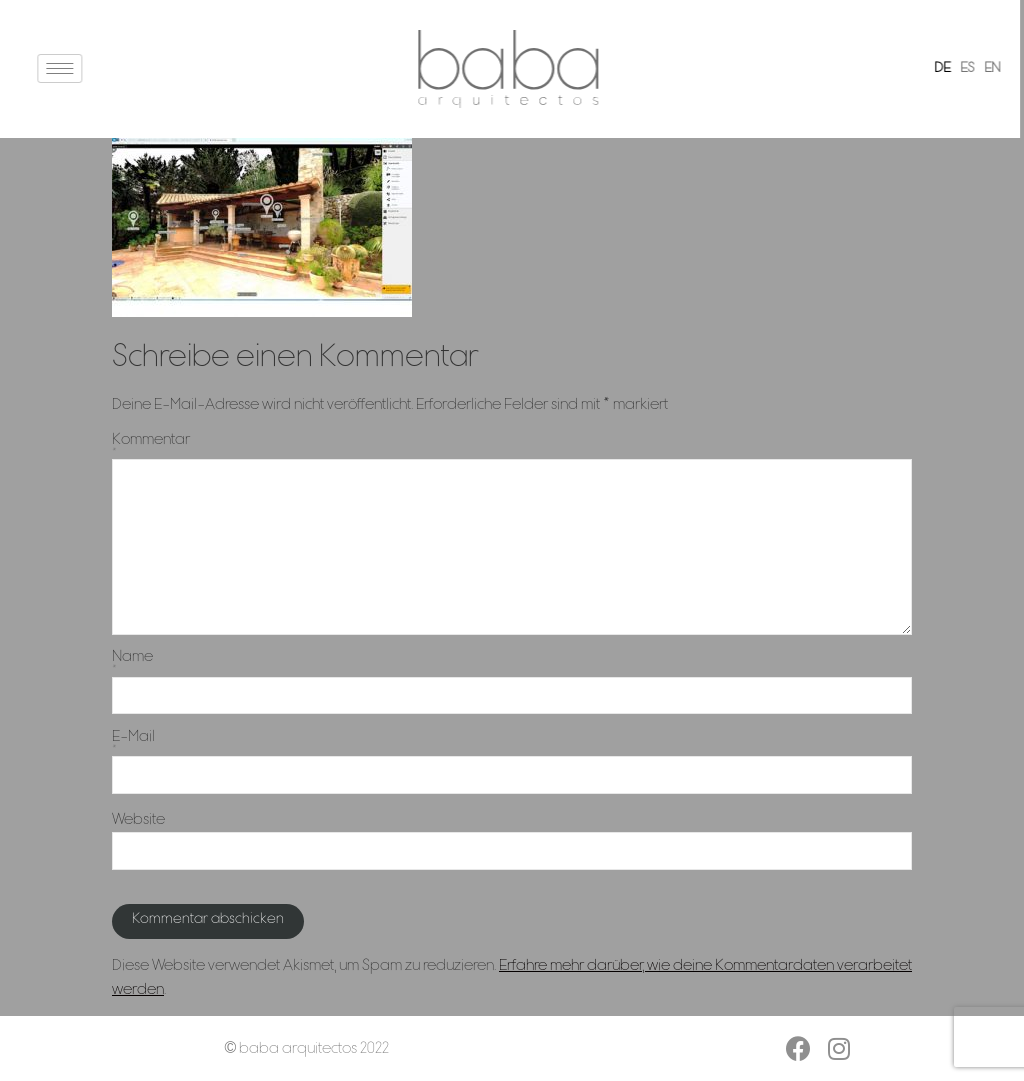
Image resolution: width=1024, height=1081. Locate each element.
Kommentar (512, 445)
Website (138, 820)
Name (512, 662)
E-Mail (512, 742)
